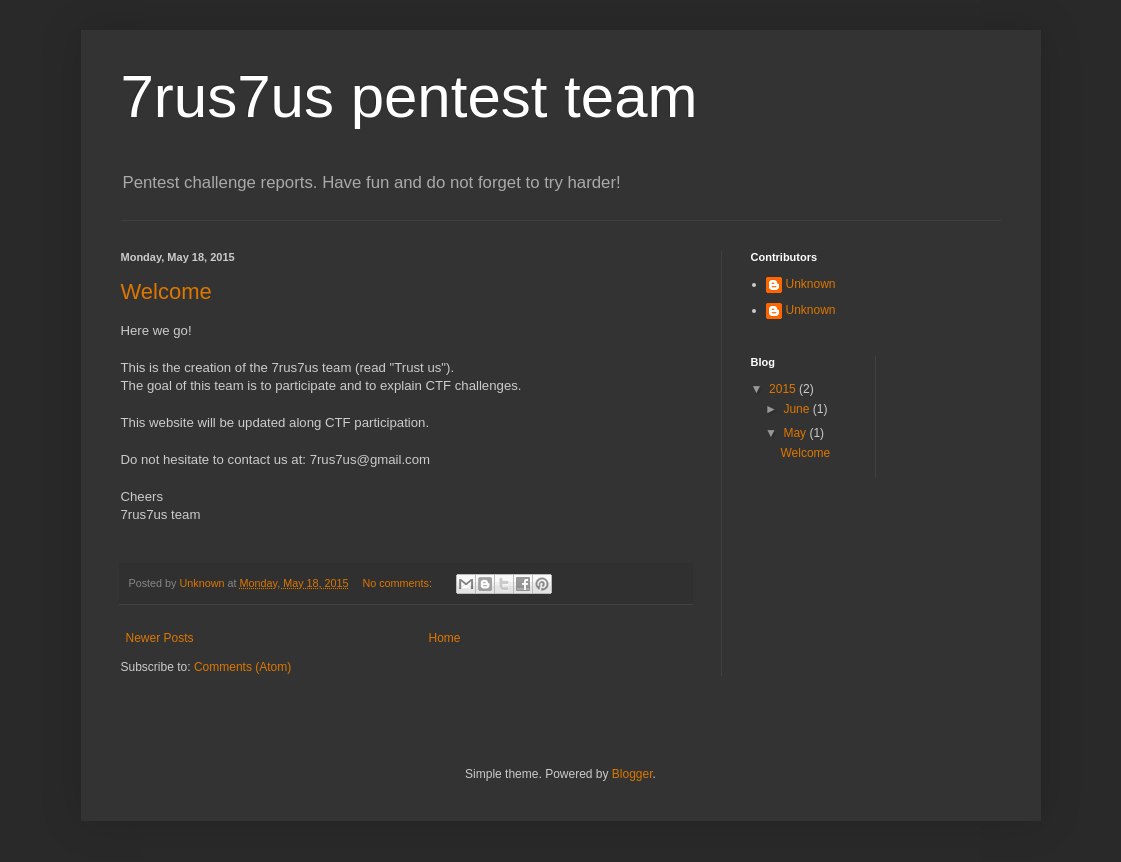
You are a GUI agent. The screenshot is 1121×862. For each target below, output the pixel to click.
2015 (784, 389)
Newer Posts (160, 638)
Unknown (811, 284)
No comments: (398, 583)
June (797, 409)
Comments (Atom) (242, 667)
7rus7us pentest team (409, 96)
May (796, 433)
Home (445, 638)
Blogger (632, 774)
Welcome (166, 291)
